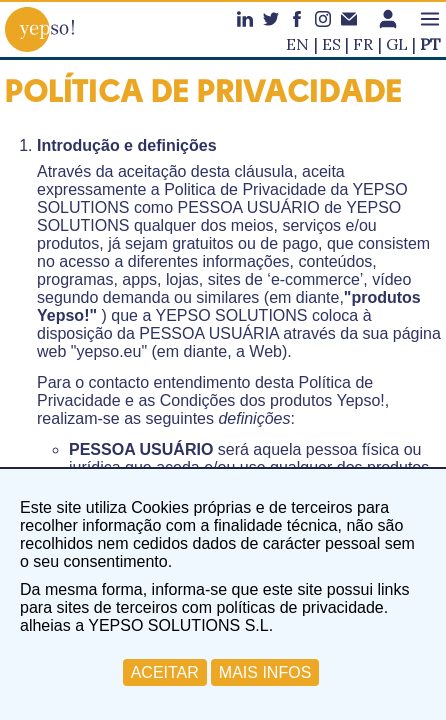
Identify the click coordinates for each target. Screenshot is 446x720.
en (297, 44)
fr (363, 44)
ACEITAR (165, 672)
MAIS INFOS (265, 672)
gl (397, 44)
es (331, 44)
